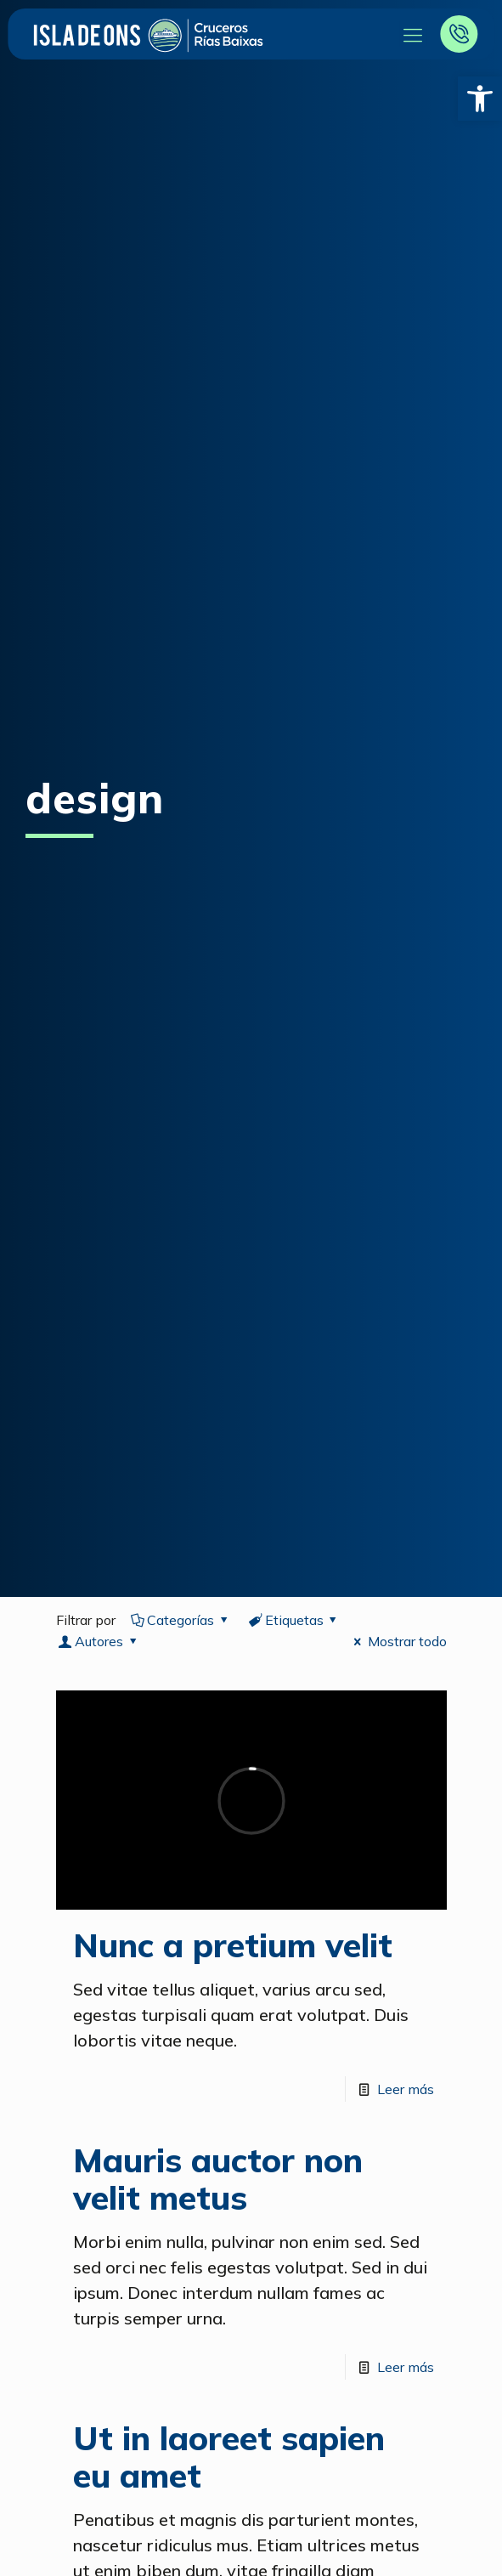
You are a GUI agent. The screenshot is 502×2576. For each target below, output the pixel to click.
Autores (99, 1641)
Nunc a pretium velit (232, 1945)
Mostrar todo (397, 1641)
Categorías (181, 1619)
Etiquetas (293, 1619)
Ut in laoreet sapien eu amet (229, 2456)
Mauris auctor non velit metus (218, 2178)
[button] (480, 98)
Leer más (405, 2089)
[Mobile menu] (412, 34)
